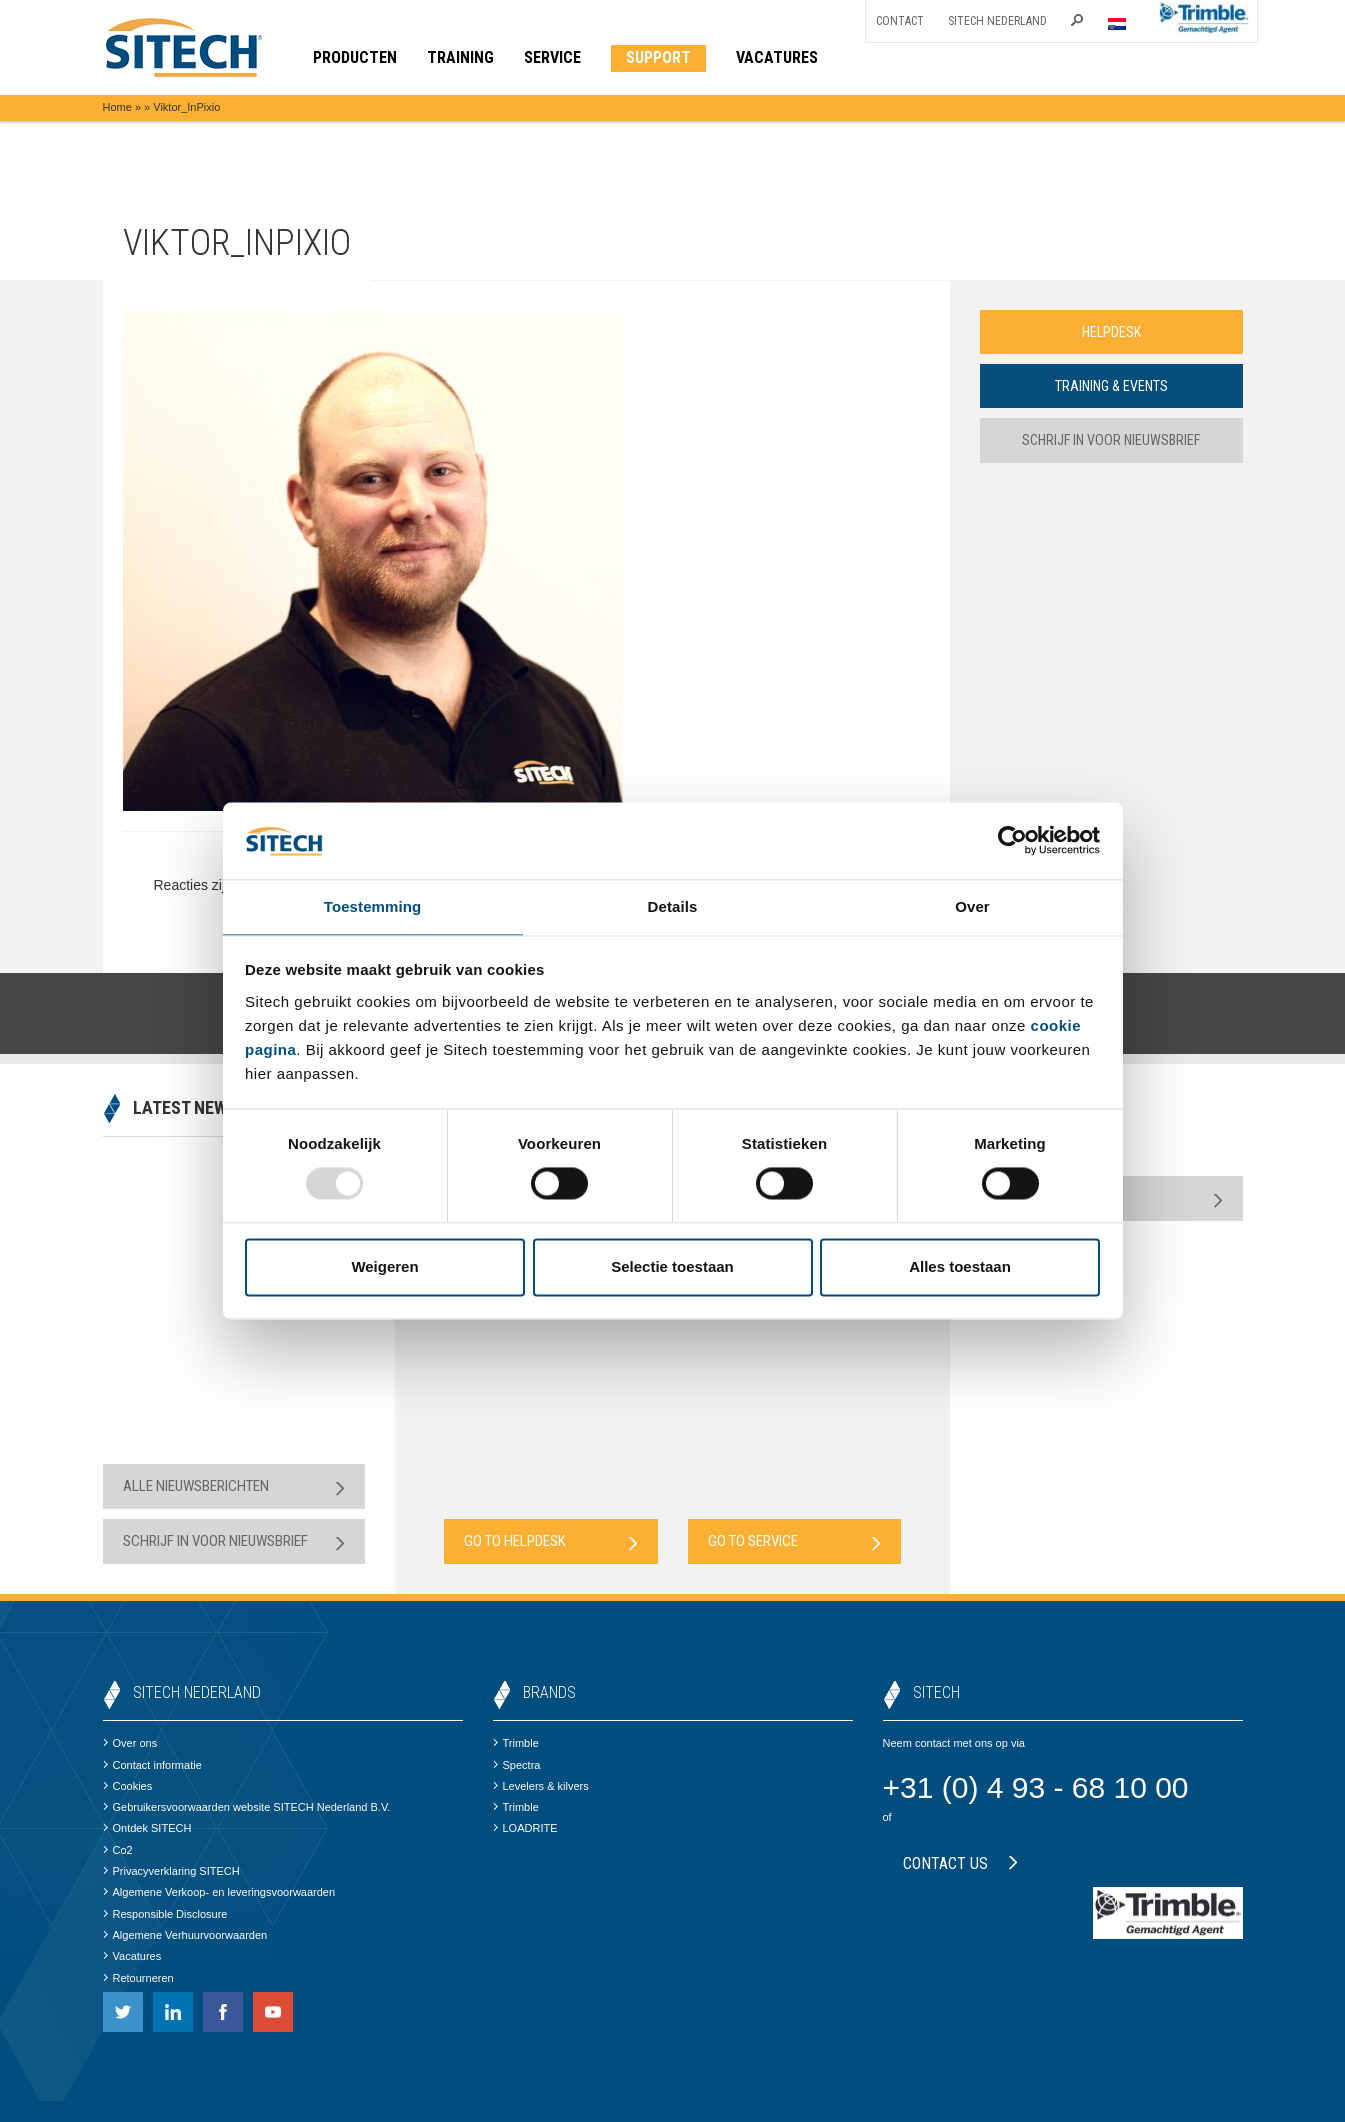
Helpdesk (1111, 332)
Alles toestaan (960, 1267)
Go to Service (795, 1541)
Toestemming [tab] (373, 905)
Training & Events (1111, 387)
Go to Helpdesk (551, 1541)
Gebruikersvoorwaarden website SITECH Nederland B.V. (247, 1807)
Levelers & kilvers (541, 1786)
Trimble (516, 1743)
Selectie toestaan (672, 1267)
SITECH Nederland (997, 21)
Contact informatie (152, 1765)
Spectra (517, 1765)
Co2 (118, 1850)
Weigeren (384, 1267)
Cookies (128, 1786)
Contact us (960, 1863)
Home (117, 107)
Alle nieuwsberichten (234, 1486)
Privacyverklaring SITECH (171, 1871)
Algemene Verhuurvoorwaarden (185, 1935)
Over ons (130, 1743)
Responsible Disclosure (165, 1914)
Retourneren (138, 1978)
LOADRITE (525, 1828)
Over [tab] (972, 905)
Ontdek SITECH (147, 1828)
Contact (900, 21)
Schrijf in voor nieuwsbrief (1111, 442)
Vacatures (132, 1956)
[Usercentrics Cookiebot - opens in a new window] (1012, 840)
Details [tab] (673, 905)
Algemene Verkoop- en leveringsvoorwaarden (219, 1892)
